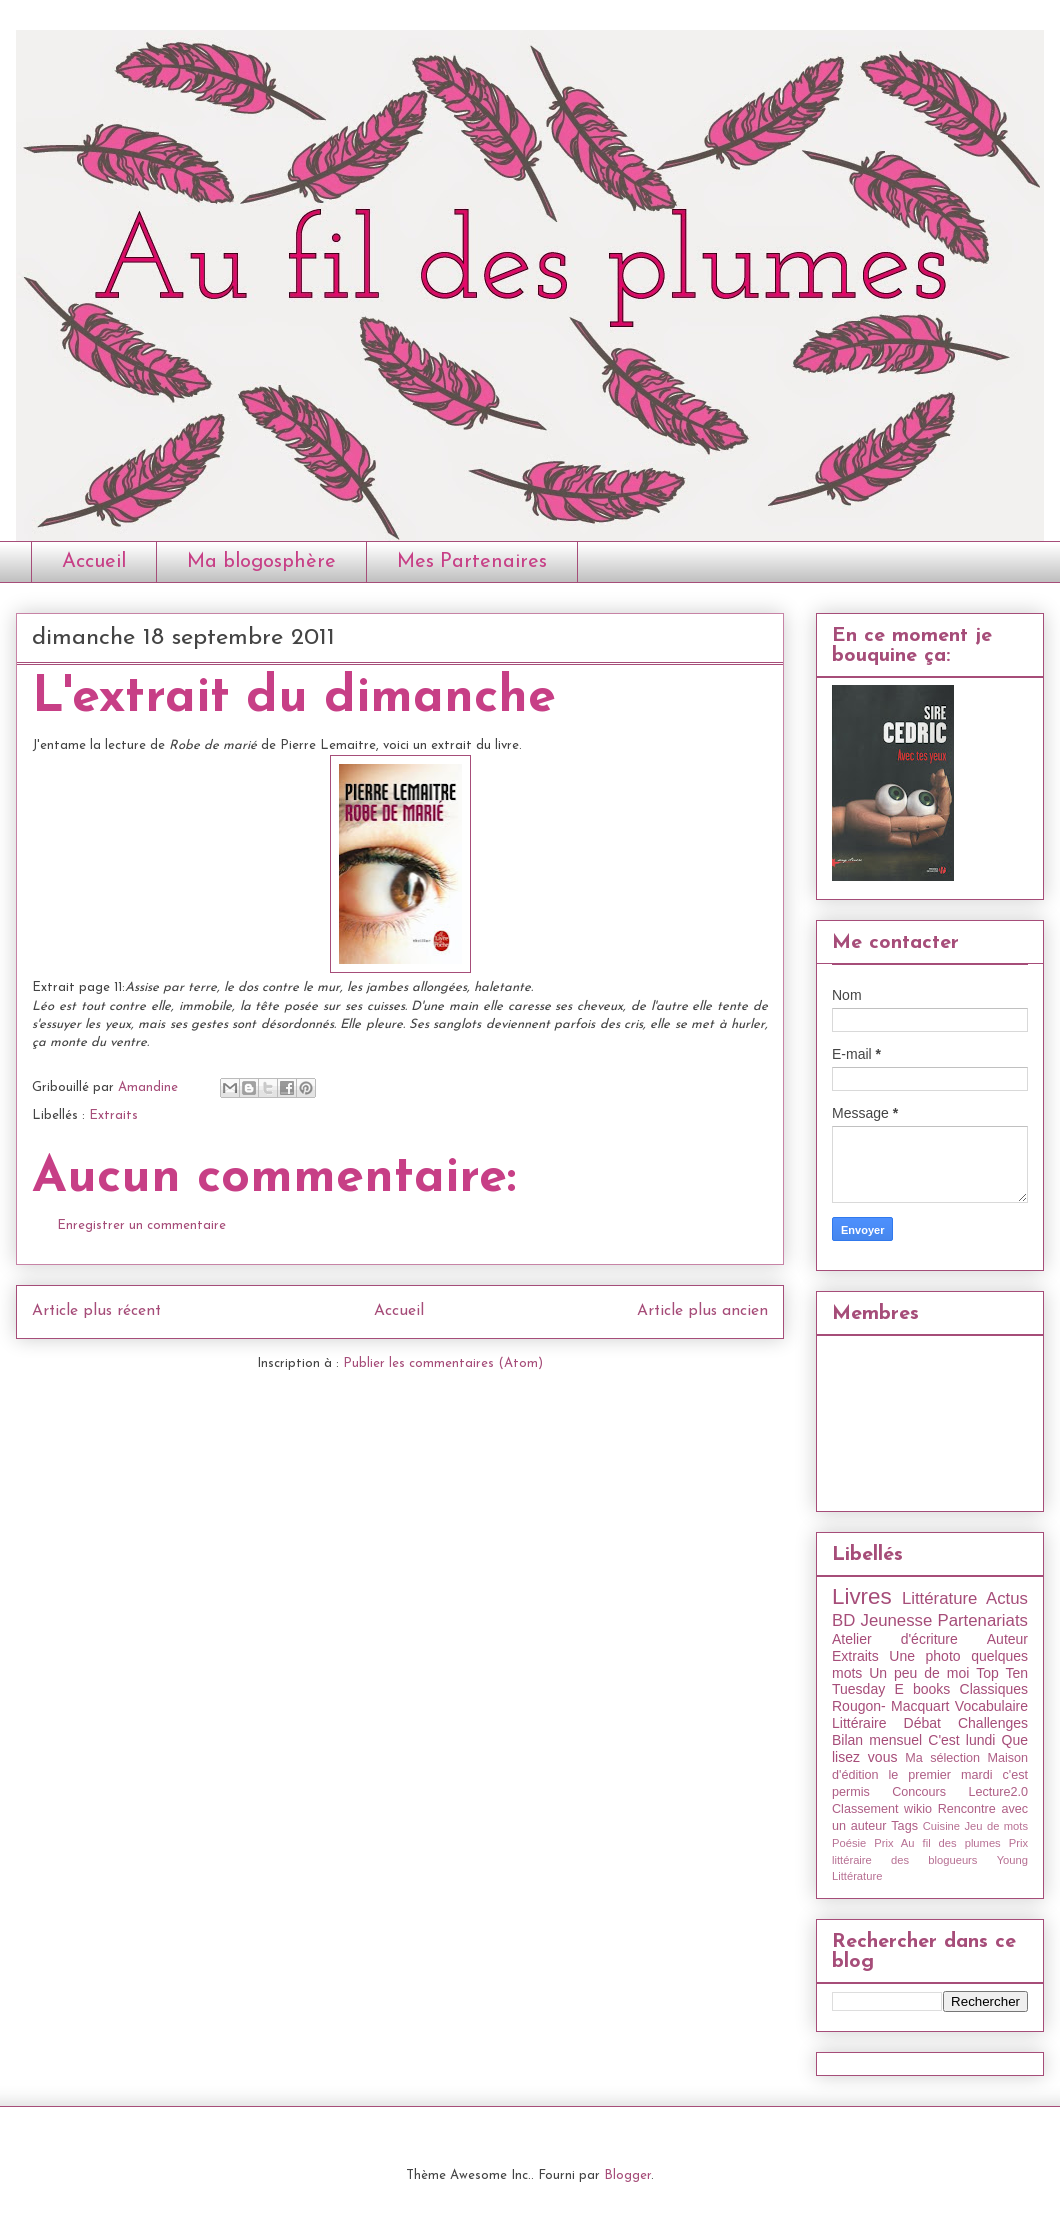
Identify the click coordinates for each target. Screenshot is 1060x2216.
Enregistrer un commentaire (141, 1225)
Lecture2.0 (998, 1792)
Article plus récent (96, 1311)
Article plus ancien (702, 1311)
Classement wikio (882, 1809)
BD (843, 1620)
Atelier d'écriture (895, 1639)
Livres (862, 1596)
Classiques (994, 1689)
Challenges (993, 1723)
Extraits (113, 1115)
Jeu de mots (996, 1826)
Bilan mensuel (877, 1740)
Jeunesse (896, 1620)
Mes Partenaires (472, 562)
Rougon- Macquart (890, 1706)
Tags (904, 1826)
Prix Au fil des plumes (937, 1843)
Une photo (924, 1656)
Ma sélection (942, 1758)
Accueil (94, 562)
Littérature (940, 1598)
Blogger (627, 2175)
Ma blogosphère (261, 562)
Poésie (849, 1843)
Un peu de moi (919, 1673)
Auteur (1007, 1639)
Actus (1007, 1598)
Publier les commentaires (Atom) (443, 1363)
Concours (919, 1792)
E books (922, 1689)
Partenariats (983, 1620)
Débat (922, 1723)
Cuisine (941, 1826)
